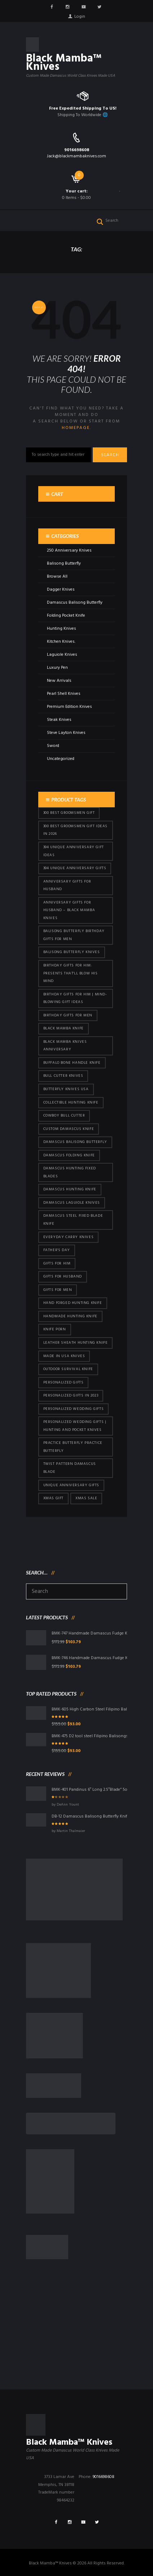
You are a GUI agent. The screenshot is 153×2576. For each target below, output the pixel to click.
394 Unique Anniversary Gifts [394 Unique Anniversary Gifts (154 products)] (74, 868)
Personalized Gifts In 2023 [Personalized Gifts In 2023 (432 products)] (71, 1396)
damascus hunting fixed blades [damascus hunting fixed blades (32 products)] (69, 1172)
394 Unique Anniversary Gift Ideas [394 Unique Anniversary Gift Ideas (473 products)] (73, 851)
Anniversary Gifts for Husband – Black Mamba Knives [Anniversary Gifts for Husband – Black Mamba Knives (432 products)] (69, 910)
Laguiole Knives (62, 654)
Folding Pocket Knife (66, 615)
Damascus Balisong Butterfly (74, 602)
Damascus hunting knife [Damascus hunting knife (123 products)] (69, 1189)
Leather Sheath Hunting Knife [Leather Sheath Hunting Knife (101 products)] (75, 1343)
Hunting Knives (61, 628)
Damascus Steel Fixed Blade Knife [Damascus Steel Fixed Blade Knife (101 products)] (73, 1220)
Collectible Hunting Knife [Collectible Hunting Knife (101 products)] (71, 1103)
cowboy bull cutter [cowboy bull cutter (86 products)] (64, 1116)
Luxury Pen (57, 667)
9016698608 (76, 150)
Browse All (57, 576)
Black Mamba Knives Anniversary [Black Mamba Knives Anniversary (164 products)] (65, 1046)
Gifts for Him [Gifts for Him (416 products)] (57, 1264)
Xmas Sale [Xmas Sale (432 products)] (86, 1498)
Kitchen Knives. (61, 641)
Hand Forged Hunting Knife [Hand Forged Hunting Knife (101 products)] (72, 1303)
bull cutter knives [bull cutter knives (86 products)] (63, 1076)
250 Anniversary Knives (69, 550)
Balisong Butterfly (64, 563)
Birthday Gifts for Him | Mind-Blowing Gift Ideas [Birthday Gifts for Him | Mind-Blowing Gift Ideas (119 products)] (75, 998)
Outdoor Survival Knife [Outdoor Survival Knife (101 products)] (68, 1369)
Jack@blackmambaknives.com (76, 156)
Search (110, 455)
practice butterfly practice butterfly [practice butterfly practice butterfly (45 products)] (72, 1447)
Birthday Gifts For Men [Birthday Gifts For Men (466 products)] (67, 1015)
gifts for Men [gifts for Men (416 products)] (57, 1290)
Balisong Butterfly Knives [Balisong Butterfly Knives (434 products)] (71, 952)
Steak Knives (59, 719)
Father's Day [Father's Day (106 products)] (56, 1250)
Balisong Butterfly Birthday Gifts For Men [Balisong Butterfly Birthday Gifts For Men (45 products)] (74, 935)
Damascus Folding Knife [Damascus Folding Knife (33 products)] (69, 1155)
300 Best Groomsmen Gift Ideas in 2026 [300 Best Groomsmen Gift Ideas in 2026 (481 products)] (75, 830)
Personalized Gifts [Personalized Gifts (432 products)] (63, 1383)
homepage (76, 428)
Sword (53, 745)
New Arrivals (59, 680)
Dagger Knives (61, 589)
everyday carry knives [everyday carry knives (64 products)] (68, 1237)
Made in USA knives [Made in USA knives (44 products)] (64, 1356)
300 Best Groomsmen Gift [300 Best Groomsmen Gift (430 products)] (69, 813)
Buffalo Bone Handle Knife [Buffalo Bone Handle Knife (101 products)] (72, 1063)
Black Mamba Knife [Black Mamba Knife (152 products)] (63, 1028)
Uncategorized (60, 758)
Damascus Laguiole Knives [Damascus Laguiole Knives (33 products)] (71, 1203)
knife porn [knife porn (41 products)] (54, 1329)
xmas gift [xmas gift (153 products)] (53, 1498)
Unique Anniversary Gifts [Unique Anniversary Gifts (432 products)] (71, 1485)
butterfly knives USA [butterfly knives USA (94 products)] (66, 1089)
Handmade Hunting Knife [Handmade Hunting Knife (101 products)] (70, 1316)
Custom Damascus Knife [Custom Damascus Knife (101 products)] (68, 1129)
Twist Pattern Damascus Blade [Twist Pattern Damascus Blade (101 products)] (69, 1468)
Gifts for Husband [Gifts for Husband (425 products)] (62, 1277)
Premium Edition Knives (69, 706)
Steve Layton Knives (66, 732)
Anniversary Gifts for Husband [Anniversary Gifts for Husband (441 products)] (67, 886)
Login (79, 16)
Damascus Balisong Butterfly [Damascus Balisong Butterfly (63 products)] (75, 1142)
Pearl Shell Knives (63, 693)
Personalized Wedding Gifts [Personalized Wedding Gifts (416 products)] (73, 1409)
